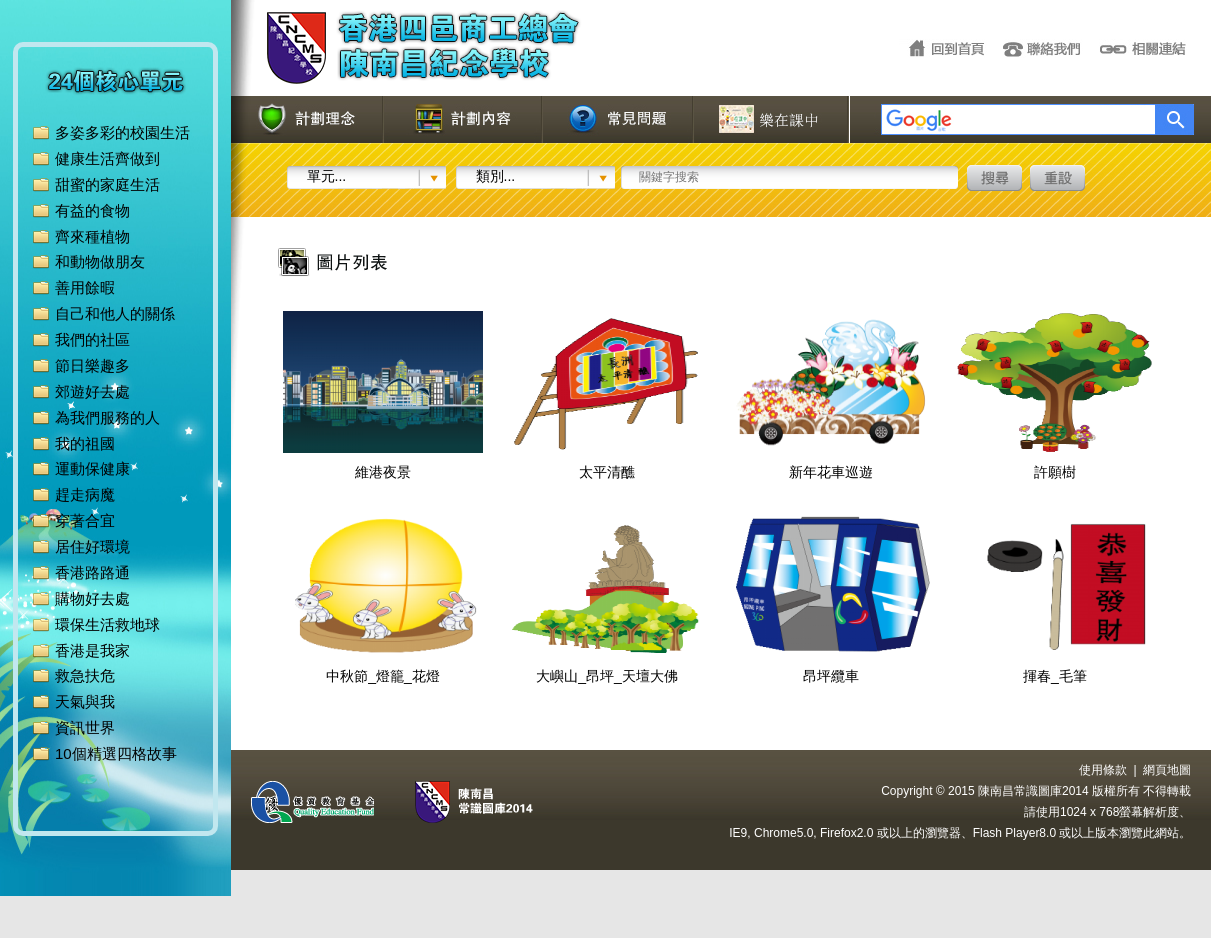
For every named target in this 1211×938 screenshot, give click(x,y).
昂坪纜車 (831, 668)
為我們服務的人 (107, 417)
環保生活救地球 (107, 624)
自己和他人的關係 (115, 313)
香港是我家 (92, 650)
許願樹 (1055, 464)
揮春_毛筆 (1055, 668)
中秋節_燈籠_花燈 (383, 668)
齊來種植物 (92, 236)
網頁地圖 (1167, 770)
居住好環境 (92, 546)
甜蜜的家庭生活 (107, 184)
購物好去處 (92, 598)
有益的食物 (92, 210)
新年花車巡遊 (831, 464)
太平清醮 (607, 464)
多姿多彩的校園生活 (122, 132)
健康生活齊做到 (107, 158)
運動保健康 (92, 468)
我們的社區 (92, 339)
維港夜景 (383, 464)
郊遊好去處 (92, 391)
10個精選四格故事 (116, 753)
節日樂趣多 (92, 365)
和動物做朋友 (100, 261)
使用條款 (1103, 770)
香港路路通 (92, 572)
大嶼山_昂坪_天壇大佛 (607, 668)
